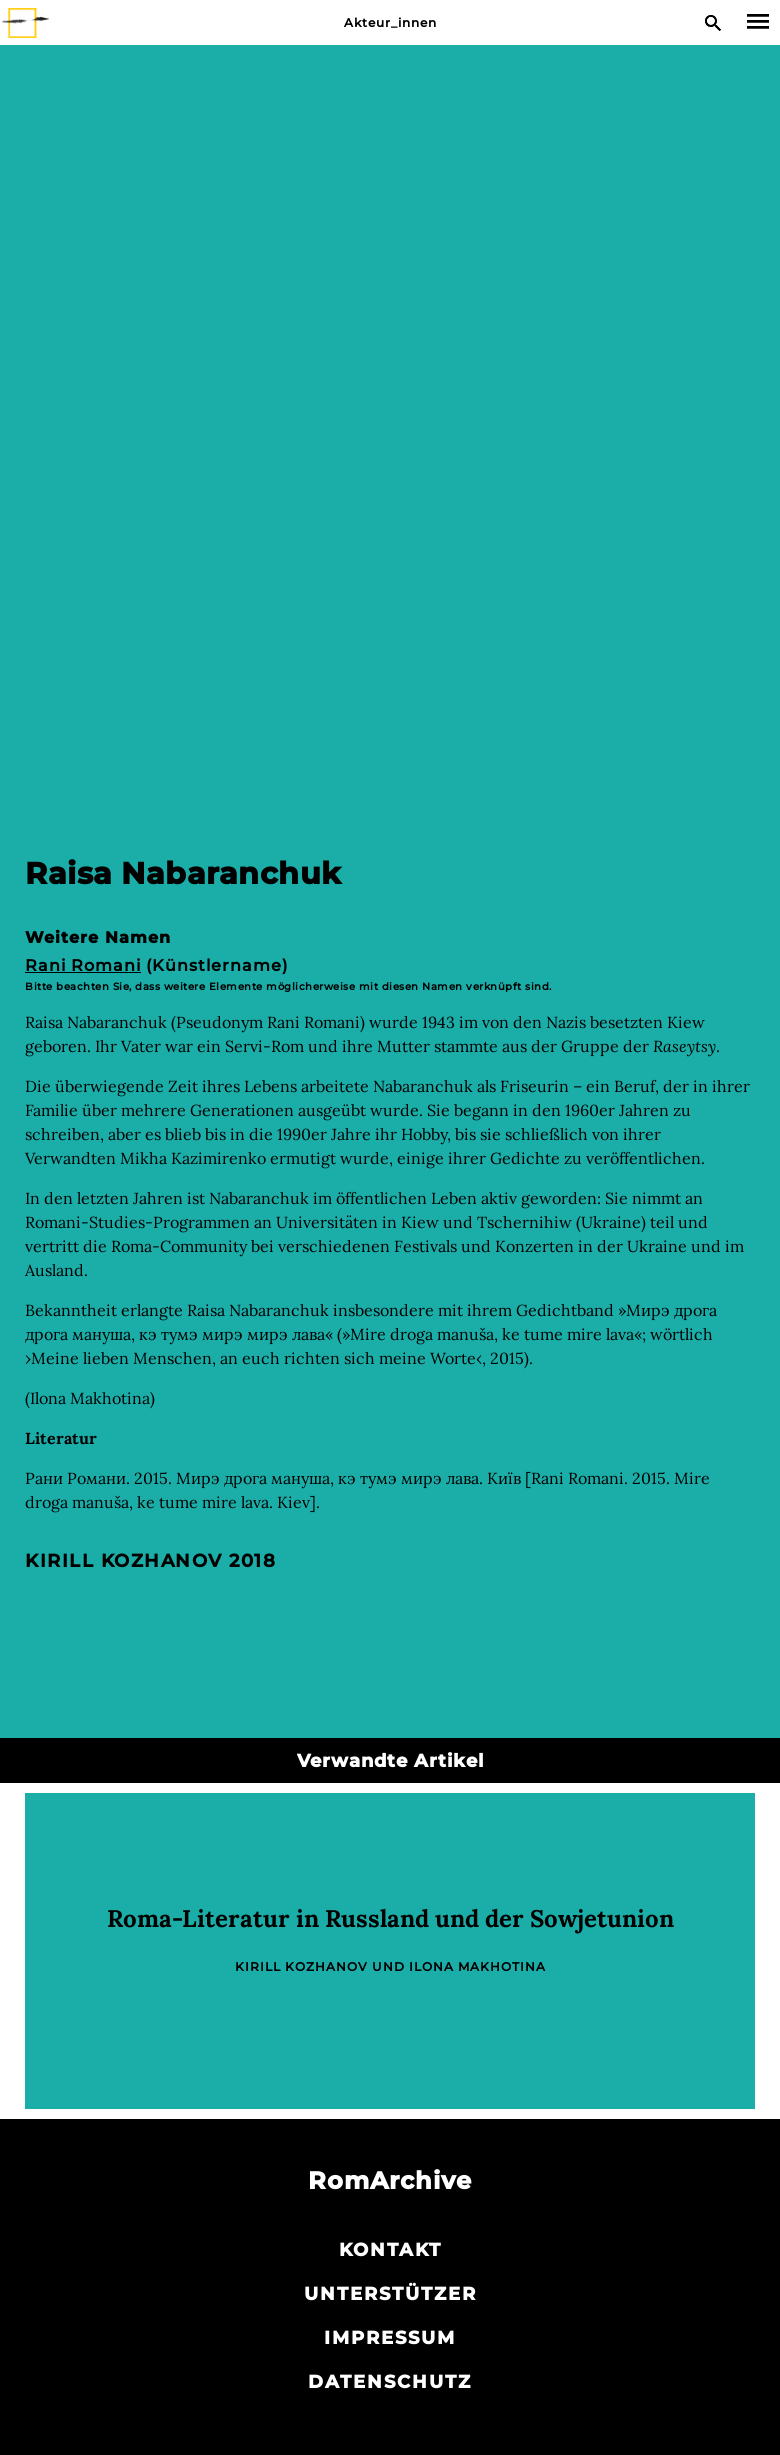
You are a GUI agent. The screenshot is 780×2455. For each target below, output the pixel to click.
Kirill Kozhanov (124, 1561)
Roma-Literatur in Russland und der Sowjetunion (390, 1918)
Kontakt (390, 2250)
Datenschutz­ (390, 2382)
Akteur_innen (390, 22)
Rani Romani (83, 965)
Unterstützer (390, 2294)
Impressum (390, 2338)
